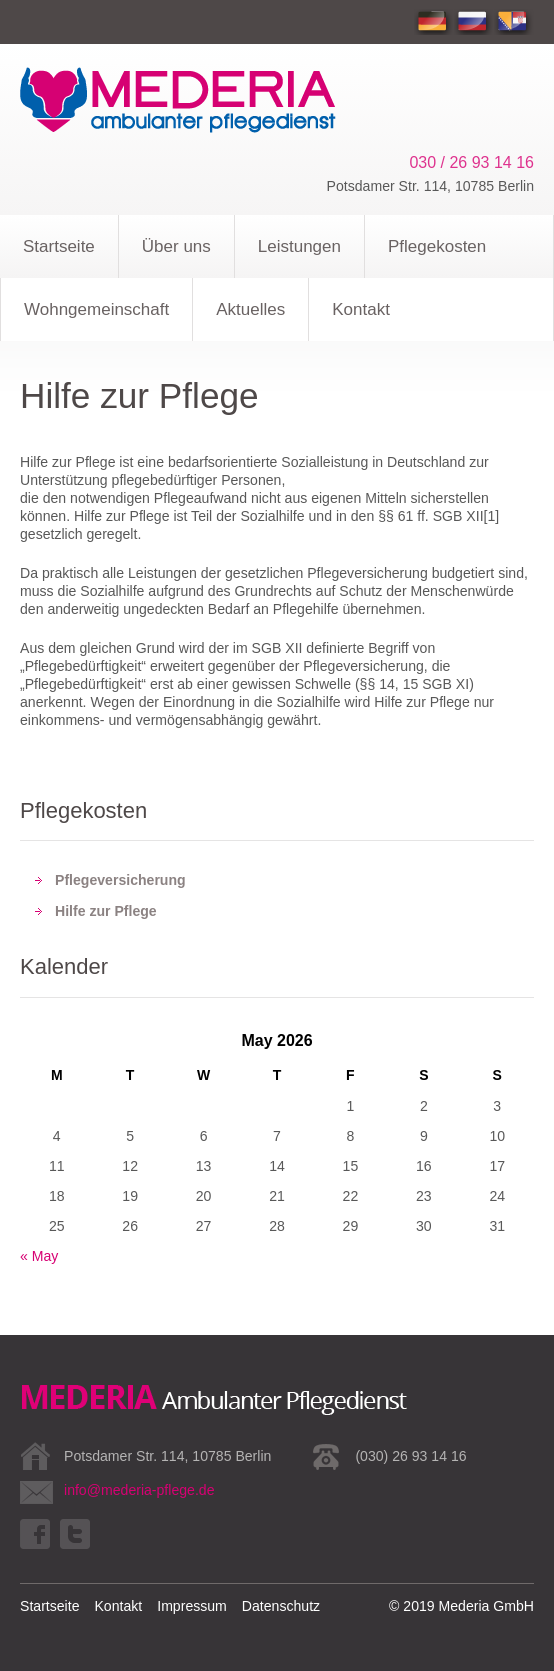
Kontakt (361, 309)
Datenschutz (281, 1606)
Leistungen (299, 246)
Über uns (176, 246)
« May (39, 1256)
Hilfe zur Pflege (106, 911)
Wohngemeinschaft (96, 309)
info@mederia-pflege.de (139, 1490)
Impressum (192, 1606)
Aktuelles (250, 309)
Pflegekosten (437, 246)
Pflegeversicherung (120, 880)
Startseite (59, 246)
